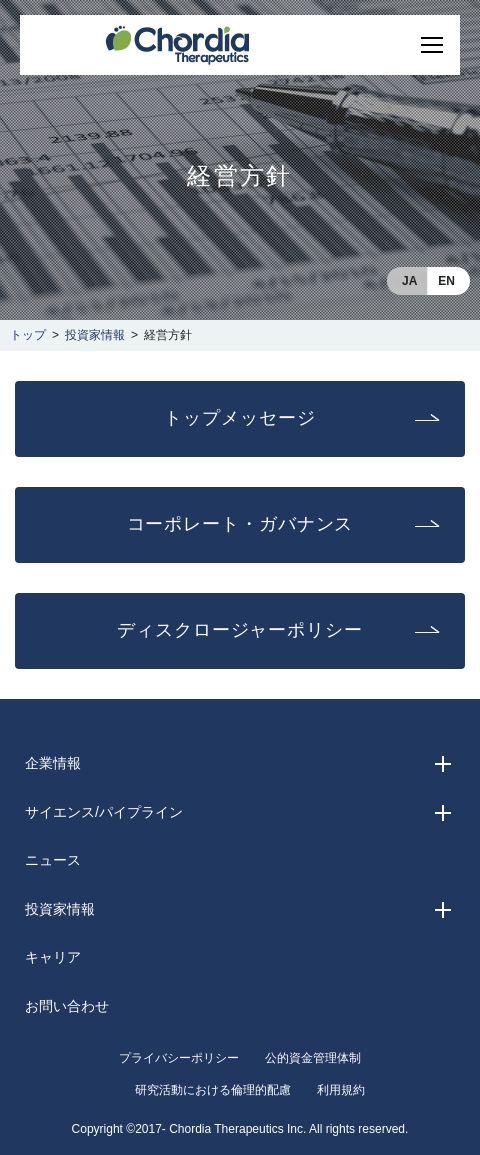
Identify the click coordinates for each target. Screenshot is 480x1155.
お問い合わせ (67, 1006)
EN (446, 281)
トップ (28, 335)
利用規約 (341, 1090)
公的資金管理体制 (313, 1058)
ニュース (53, 860)
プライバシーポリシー (179, 1058)
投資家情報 (95, 335)
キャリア (53, 957)
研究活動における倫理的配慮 (213, 1090)
